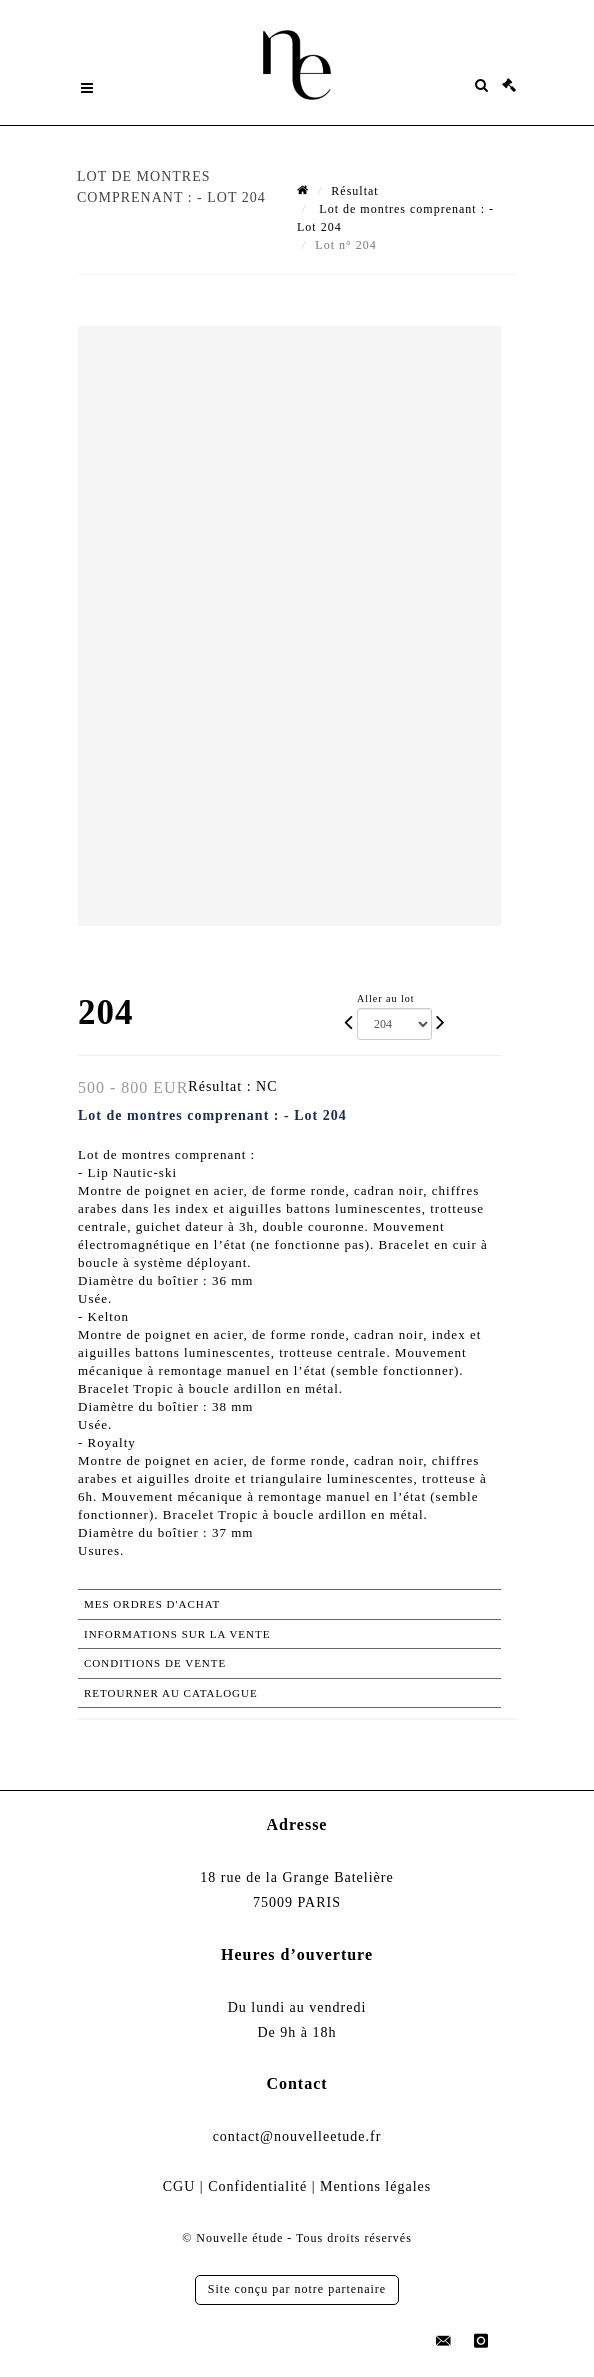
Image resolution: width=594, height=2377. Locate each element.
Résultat (354, 191)
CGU (179, 2186)
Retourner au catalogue (171, 1693)
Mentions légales (375, 2186)
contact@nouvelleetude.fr (297, 2136)
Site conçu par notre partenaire (297, 2289)
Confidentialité (257, 2186)
